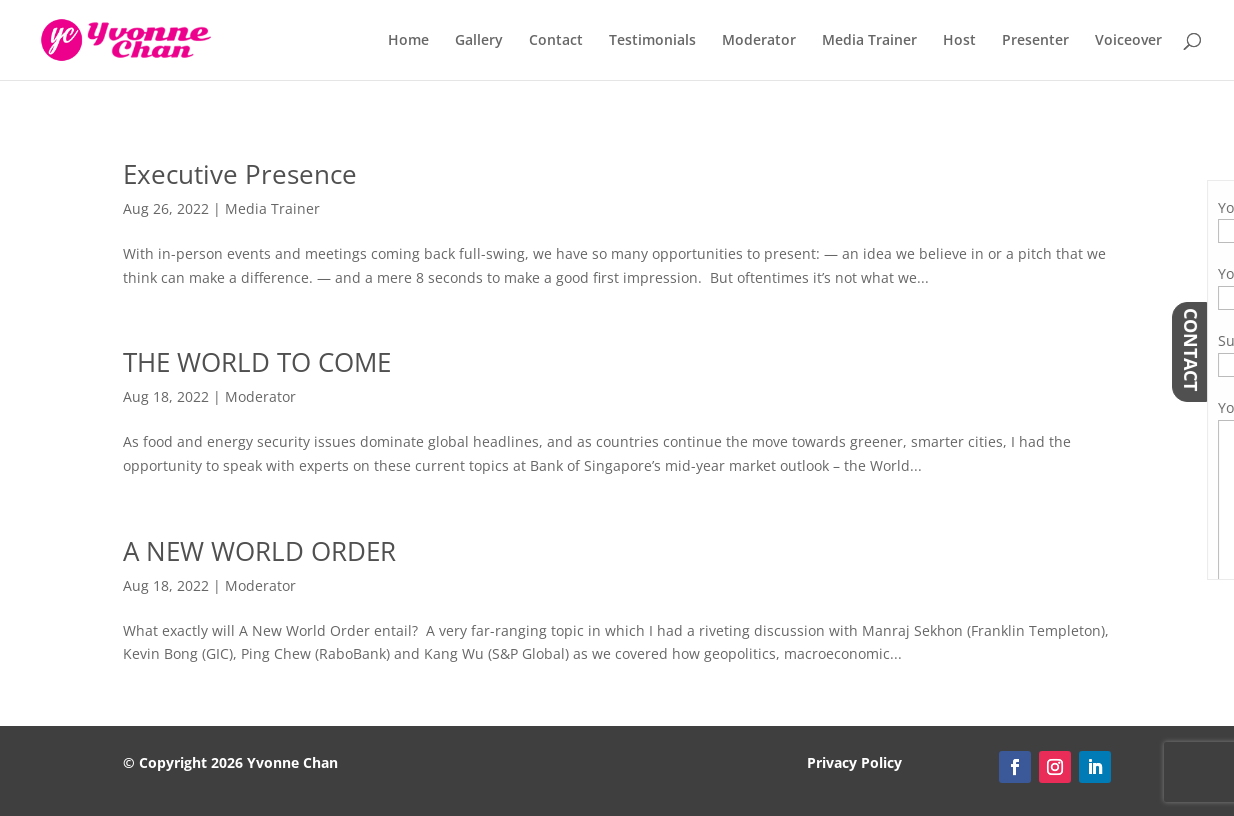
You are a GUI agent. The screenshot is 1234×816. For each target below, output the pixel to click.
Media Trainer (869, 41)
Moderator (759, 41)
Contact (556, 41)
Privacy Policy (854, 762)
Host (959, 41)
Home (408, 41)
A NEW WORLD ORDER (259, 551)
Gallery (479, 41)
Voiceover (1128, 41)
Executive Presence (240, 174)
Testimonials (652, 41)
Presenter (1035, 41)
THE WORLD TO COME (257, 362)
